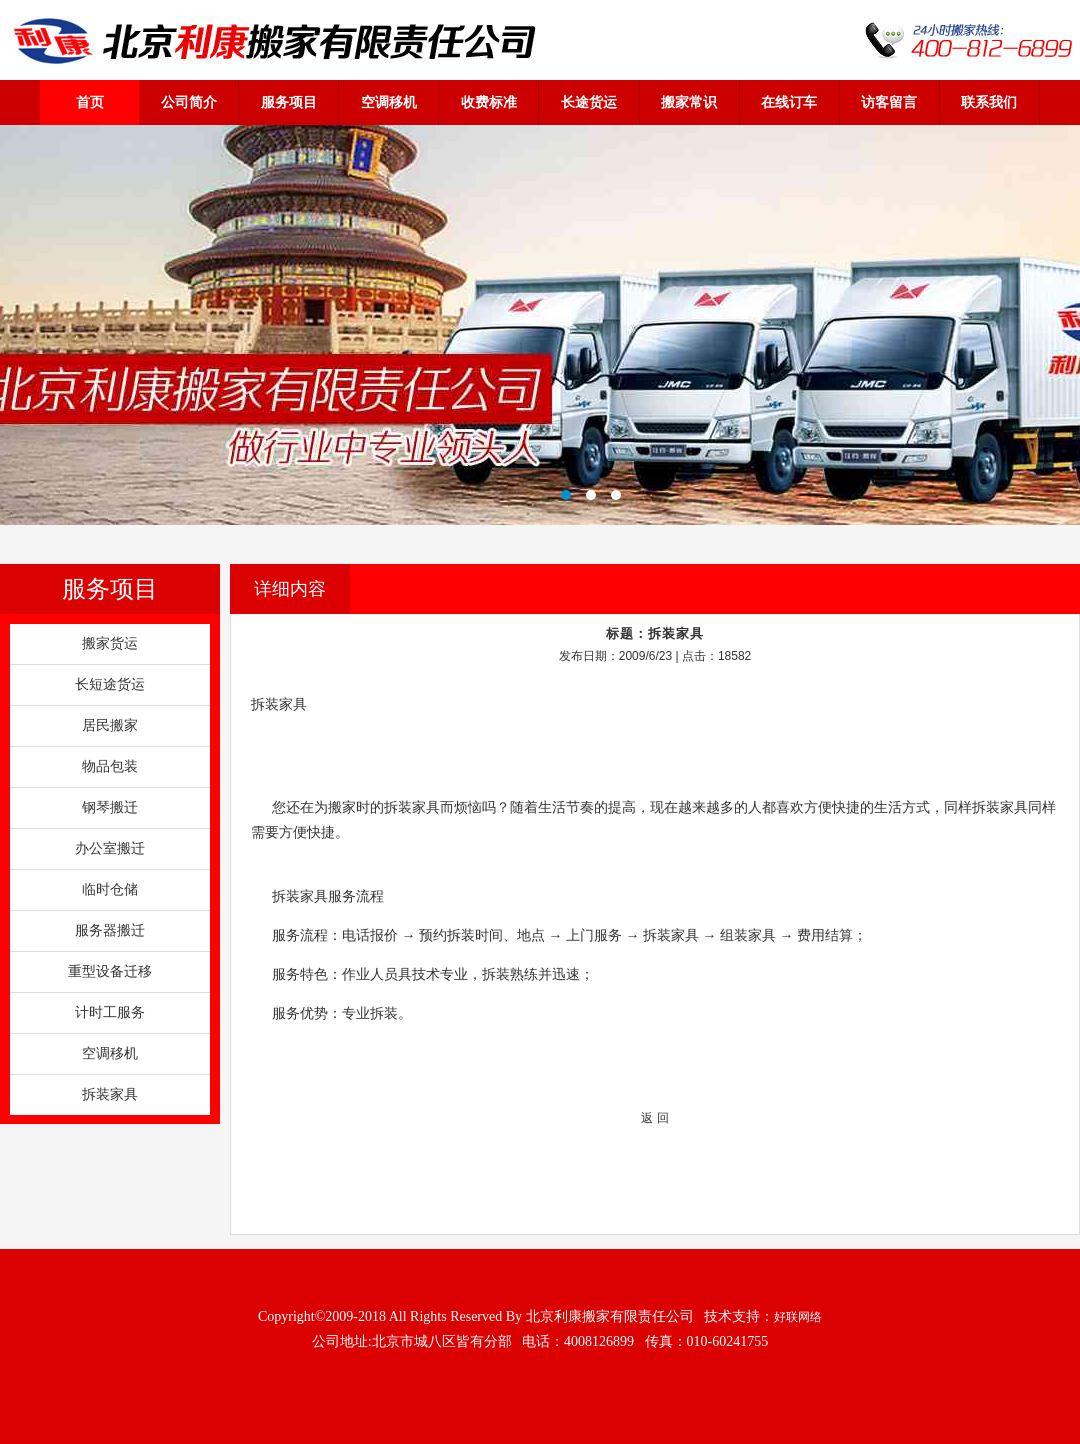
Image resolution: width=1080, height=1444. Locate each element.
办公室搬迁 (110, 848)
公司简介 (189, 102)
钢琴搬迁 (110, 807)
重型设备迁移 (110, 971)
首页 (90, 102)
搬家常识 (689, 102)
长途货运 (589, 102)
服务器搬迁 (110, 930)
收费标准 (489, 102)
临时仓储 (110, 889)
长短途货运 (110, 684)
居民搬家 (110, 725)
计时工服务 (110, 1012)
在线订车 (789, 102)
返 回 (654, 1118)
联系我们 (989, 102)
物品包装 (110, 766)
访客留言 (889, 102)
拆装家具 (110, 1094)
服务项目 (289, 102)
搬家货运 (110, 643)
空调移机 (389, 102)
